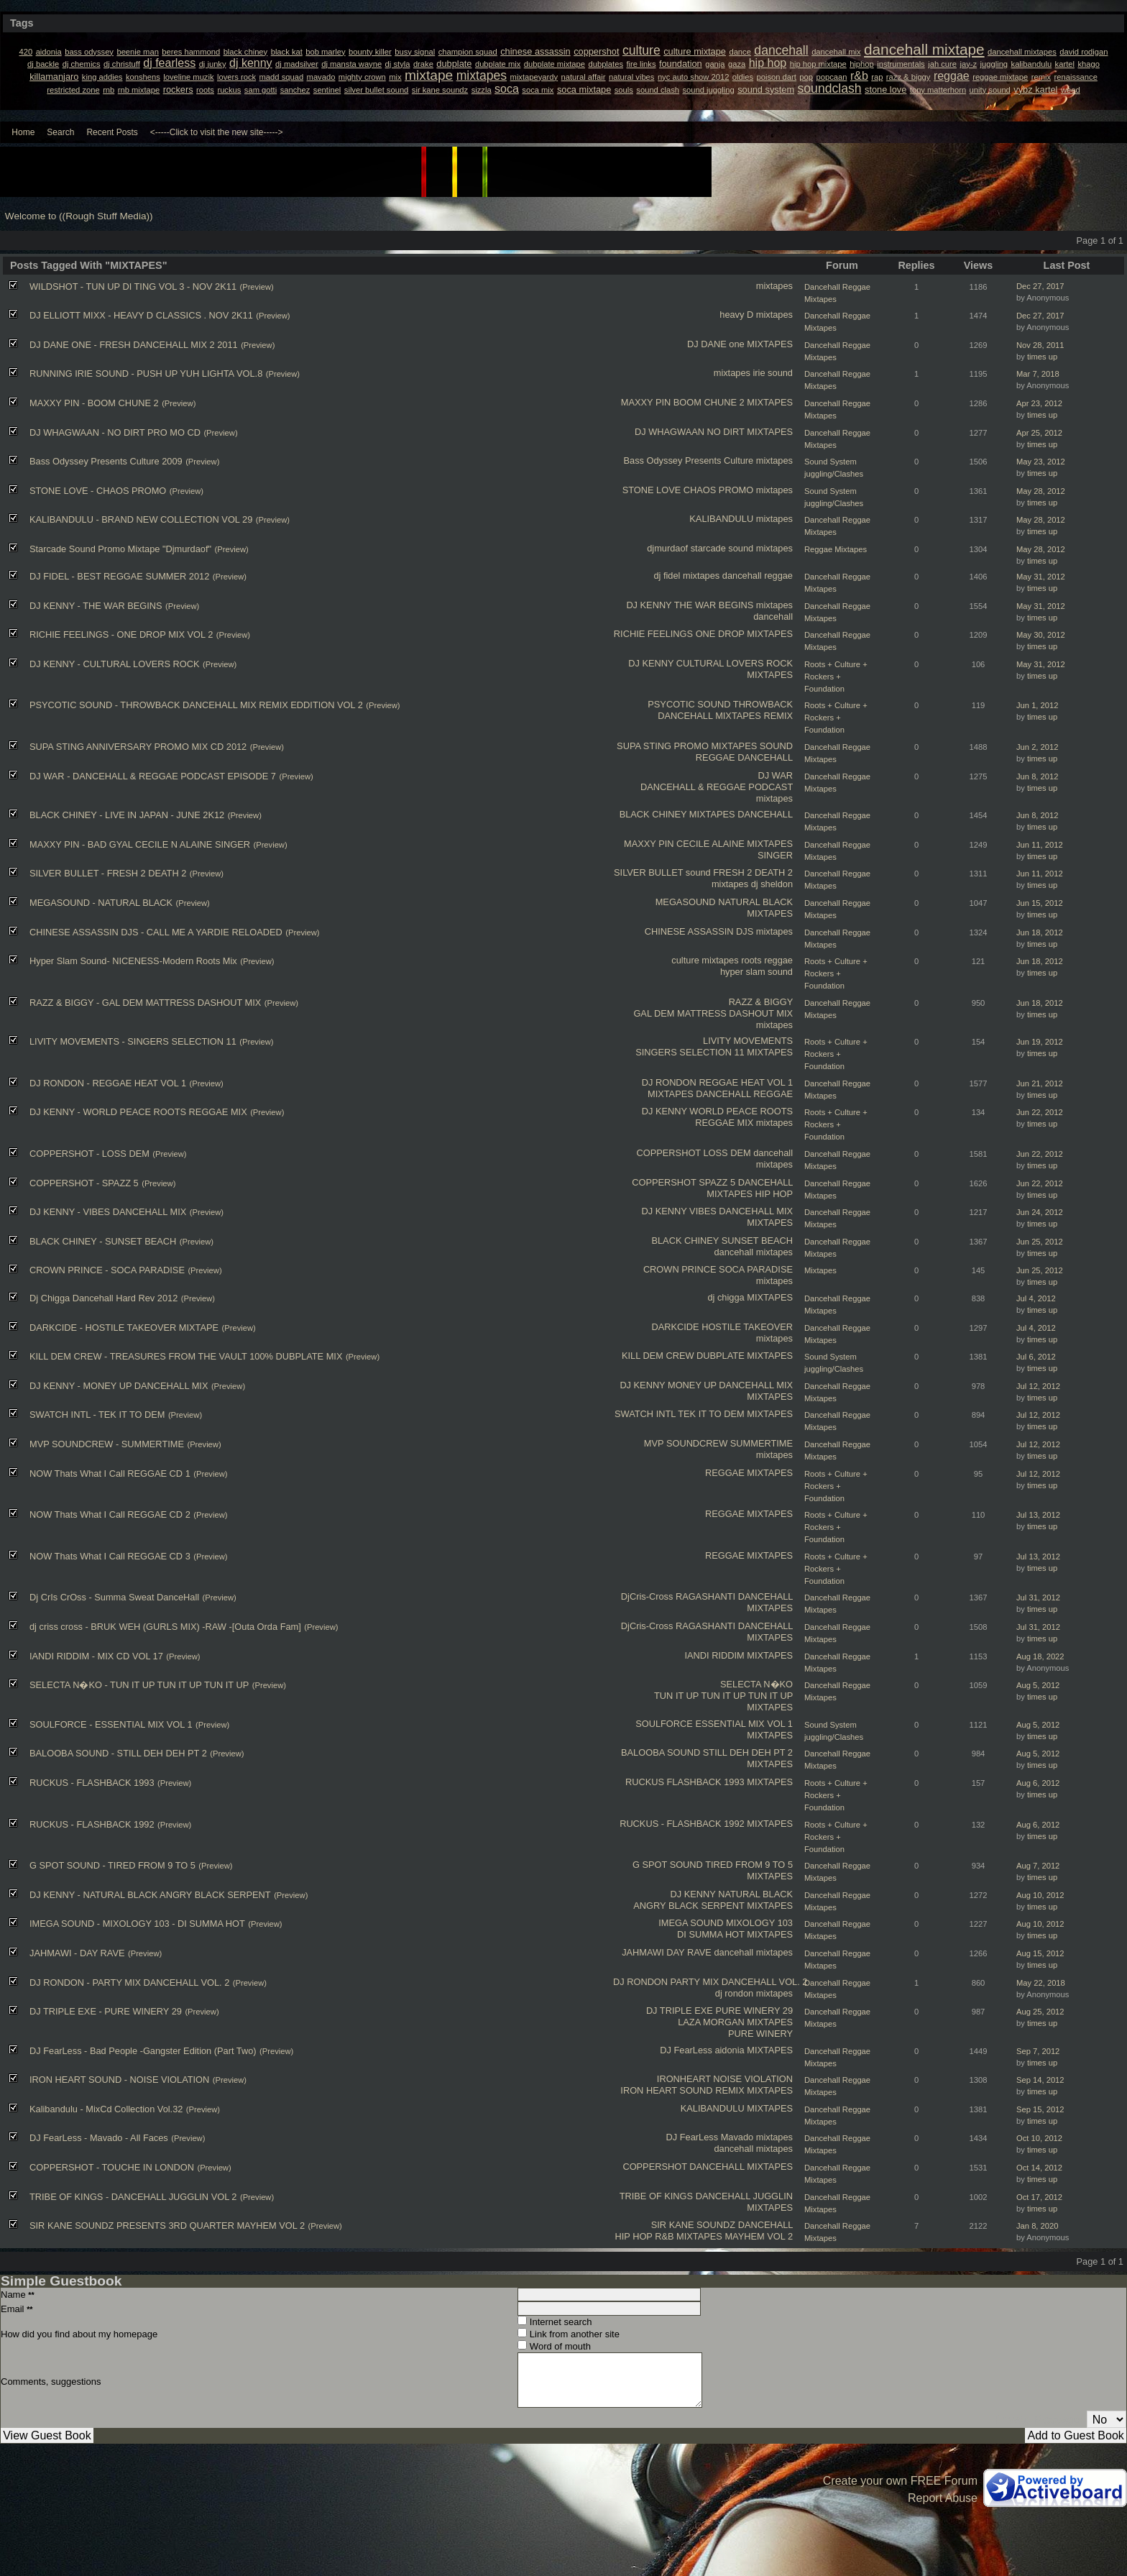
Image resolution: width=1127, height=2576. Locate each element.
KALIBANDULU (721, 518)
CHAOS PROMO (718, 490)
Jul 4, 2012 (1036, 1298)
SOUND (776, 746)
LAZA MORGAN (711, 2022)
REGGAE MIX (724, 1122)
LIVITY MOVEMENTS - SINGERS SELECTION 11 (132, 1041)
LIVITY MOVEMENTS (748, 1040)
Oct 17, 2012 (1039, 2197)
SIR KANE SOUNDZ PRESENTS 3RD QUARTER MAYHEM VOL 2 (167, 2225)
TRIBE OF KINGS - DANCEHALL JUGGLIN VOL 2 (132, 2196)
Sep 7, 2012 (1037, 2051)
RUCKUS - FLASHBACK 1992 (682, 1823)
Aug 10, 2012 (1040, 1895)
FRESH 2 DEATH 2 (753, 872)
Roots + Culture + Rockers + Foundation (836, 676)
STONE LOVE (651, 490)
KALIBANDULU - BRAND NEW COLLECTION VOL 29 (140, 519)
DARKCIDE (675, 1326)
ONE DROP (720, 633)
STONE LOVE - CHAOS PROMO (97, 490)
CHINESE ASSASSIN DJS (699, 931)
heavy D (736, 314)
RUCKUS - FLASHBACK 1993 (92, 1782)
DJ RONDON (669, 1082)
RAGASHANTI (705, 1596)
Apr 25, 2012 (1039, 432)
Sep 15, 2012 (1040, 2109)
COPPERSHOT (669, 1152)
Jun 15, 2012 (1039, 903)
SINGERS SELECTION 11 (689, 1052)
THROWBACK (763, 704)
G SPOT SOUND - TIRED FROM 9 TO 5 (112, 1865)
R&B (664, 2236)
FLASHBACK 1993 (706, 1782)
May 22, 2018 (1040, 1983)
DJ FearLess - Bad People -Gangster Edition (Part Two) (143, 2050)
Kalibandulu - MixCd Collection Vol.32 (106, 2109)
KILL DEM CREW (658, 1355)
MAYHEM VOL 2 (758, 2236)
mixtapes (774, 285)
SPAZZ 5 (717, 1182)
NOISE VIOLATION (753, 2078)
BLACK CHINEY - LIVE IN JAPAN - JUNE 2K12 (126, 815)
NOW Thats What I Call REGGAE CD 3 (109, 1556)
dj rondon (734, 1993)
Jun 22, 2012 (1039, 1112)
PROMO (691, 746)
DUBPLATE (720, 1355)
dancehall (742, 575)
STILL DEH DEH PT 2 (748, 1752)
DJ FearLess (686, 2050)
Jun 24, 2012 (1039, 1212)
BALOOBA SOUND (660, 1752)
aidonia (729, 2050)
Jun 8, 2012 (1037, 776)
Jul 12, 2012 (1038, 1386)
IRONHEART (684, 2078)
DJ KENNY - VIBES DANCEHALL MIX (107, 1211)
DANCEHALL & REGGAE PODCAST (716, 786)
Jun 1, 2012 (1037, 705)
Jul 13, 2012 (1038, 1515)
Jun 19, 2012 (1039, 1041)
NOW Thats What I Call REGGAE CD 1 (109, 1473)
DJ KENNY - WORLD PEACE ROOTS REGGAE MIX (138, 1111)
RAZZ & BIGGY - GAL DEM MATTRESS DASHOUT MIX (145, 1002)
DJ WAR (775, 775)
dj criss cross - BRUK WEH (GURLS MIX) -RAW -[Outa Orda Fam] (165, 1626)
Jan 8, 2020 (1037, 2226)
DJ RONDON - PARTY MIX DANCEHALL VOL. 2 (129, 1982)
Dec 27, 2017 (1040, 286)
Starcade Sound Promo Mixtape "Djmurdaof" (120, 549)
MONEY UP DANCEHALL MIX (730, 1385)
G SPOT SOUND (667, 1864)
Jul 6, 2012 (1036, 1356)
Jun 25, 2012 (1039, 1241)
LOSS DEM (727, 1152)
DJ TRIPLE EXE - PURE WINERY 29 (105, 2011)
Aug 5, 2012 (1037, 1685)
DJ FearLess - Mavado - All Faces (98, 2137)
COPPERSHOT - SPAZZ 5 (84, 1183)
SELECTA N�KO (756, 1684)
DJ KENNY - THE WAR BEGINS (95, 605)
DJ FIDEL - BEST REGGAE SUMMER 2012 (119, 576)
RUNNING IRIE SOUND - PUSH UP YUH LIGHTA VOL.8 (145, 373)
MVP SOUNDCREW (685, 1443)
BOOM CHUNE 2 (709, 402)
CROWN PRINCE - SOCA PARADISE (107, 1270)
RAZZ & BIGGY (761, 1001)
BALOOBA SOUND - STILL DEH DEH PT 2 (118, 1753)
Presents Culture (719, 460)
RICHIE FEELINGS (653, 633)
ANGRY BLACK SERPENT (688, 1905)
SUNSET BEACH (757, 1240)
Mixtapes (820, 1270)
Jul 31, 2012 (1038, 1597)
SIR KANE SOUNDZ (693, 2224)
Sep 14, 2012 (1040, 2080)
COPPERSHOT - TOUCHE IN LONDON (111, 2167)
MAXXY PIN (646, 402)
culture (685, 960)
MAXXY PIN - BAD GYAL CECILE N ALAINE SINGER (139, 844)
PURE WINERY (760, 2033)
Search (60, 132)
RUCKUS (644, 1782)
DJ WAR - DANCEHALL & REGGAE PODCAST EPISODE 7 (152, 776)
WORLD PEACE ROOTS (741, 1111)
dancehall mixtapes (753, 2148)
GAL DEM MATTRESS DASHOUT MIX (713, 1013)
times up (1042, 356)
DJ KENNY (648, 605)
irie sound (773, 372)
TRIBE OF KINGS (656, 2196)
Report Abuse (943, 2498)
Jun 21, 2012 (1039, 1083)
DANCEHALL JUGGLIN (744, 2196)
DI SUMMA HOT (711, 1934)
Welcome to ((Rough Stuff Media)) (79, 216)
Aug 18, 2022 (1040, 1656)
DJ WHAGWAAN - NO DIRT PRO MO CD (115, 432)
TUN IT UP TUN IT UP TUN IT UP (723, 1695)
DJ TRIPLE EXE (679, 2010)
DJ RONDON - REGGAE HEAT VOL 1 (107, 1083)
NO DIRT (726, 431)
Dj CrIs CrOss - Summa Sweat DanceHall (114, 1597)
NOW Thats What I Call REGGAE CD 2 (109, 1514)
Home (23, 132)
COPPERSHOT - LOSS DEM (89, 1153)
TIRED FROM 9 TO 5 (749, 1864)
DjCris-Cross (647, 1596)
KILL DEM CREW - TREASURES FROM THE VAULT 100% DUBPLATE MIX (185, 1356)
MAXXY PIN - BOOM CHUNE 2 (94, 403)
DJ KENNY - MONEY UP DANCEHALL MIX (118, 1385)
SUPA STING (644, 746)
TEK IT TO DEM (711, 1413)
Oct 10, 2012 (1039, 2138)
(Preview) (256, 287)
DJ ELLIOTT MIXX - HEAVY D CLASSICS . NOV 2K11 (141, 315)
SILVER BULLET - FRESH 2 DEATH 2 (107, 873)
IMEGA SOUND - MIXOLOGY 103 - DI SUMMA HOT (137, 1923)
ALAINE (728, 843)
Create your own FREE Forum (900, 2481)
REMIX (778, 715)
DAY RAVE (689, 1952)
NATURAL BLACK (755, 902)
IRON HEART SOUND (666, 2090)
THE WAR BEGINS (713, 605)
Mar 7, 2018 (1037, 374)
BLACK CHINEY (653, 814)
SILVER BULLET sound (662, 872)
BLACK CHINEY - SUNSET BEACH (102, 1241)
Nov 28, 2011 (1040, 345)
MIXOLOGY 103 (759, 1922)
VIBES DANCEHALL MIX (741, 1211)
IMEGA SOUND (690, 1922)
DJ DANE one (716, 344)
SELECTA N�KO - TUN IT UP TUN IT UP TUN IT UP (139, 1684)
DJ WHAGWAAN (669, 431)
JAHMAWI (643, 1952)
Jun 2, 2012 (1037, 747)
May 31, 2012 (1040, 576)
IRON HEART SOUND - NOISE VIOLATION (119, 2079)
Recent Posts (111, 132)
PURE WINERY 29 (754, 2010)
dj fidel (666, 575)
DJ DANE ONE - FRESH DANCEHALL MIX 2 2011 (133, 344)
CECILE (692, 843)
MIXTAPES (770, 344)
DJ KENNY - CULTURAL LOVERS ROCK (114, 664)
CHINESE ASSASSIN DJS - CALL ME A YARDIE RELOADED (155, 932)
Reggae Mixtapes (835, 549)
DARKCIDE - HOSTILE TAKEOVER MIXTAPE (123, 1327)
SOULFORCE (664, 1723)
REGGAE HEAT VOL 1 (746, 1082)
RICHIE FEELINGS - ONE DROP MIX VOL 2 (121, 634)
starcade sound (722, 548)
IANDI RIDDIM (714, 1655)
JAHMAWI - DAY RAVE (77, 1953)
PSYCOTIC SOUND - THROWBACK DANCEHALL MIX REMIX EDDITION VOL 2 (196, 705)
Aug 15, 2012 (1040, 1953)
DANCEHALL (685, 715)
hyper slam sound (756, 971)
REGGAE (715, 757)
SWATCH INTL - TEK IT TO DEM (97, 1414)
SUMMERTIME (761, 1443)
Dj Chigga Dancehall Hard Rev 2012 (103, 1298)
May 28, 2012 (1040, 491)
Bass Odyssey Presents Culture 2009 (106, 461)
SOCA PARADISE (756, 1269)
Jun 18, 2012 (1039, 932)
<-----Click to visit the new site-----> (216, 132)
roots (751, 960)
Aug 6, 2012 (1037, 1783)
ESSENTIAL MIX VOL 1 (744, 1723)
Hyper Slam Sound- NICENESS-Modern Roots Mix (133, 960)
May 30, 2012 (1040, 635)
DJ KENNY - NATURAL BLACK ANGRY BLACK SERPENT (150, 1894)
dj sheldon (772, 884)
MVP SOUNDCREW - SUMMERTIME (106, 1444)
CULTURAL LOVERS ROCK (734, 663)
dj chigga (725, 1297)
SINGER (775, 855)
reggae (778, 575)
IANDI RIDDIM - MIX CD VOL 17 (96, 1656)
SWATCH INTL (645, 1413)
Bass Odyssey (653, 460)
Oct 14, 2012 (1039, 2167)
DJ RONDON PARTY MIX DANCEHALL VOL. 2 (710, 1981)
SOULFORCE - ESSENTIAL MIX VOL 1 (111, 1724)
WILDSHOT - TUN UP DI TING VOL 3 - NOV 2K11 (132, 286)
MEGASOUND (686, 902)
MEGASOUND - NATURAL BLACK (100, 902)
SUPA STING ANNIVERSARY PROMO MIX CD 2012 (138, 746)
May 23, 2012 (1040, 461)
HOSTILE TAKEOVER (747, 1326)
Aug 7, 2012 (1037, 1865)
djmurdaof (667, 548)
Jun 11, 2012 (1039, 844)
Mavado (737, 2137)
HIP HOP (774, 1193)
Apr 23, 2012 (1039, 403)
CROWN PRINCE (680, 1269)
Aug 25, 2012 (1040, 2011)
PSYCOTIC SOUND (689, 704)
